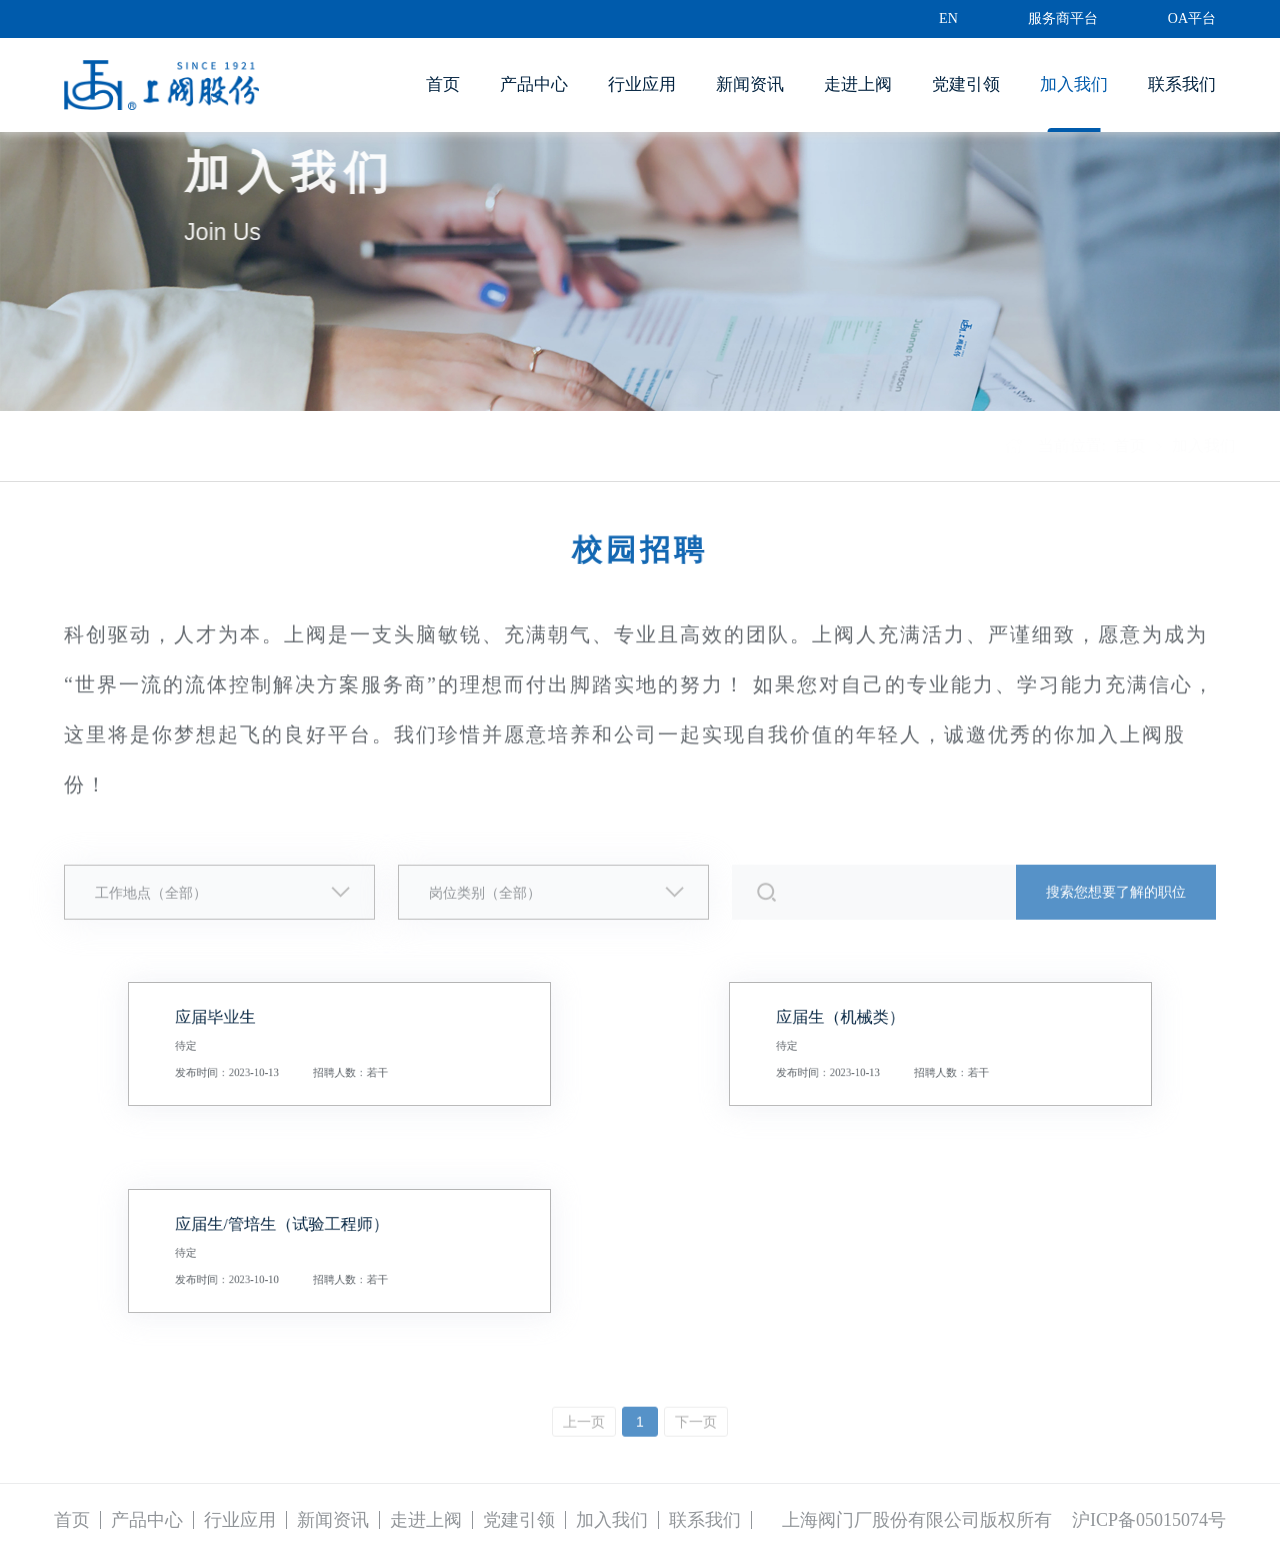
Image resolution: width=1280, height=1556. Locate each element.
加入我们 (1074, 84)
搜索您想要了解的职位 (1116, 899)
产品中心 (534, 84)
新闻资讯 (750, 84)
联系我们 (1182, 84)
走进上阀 (858, 84)
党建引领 (966, 84)
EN (948, 18)
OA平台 (1192, 18)
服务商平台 (1063, 18)
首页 (443, 84)
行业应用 (642, 84)
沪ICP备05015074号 (1149, 1520)
